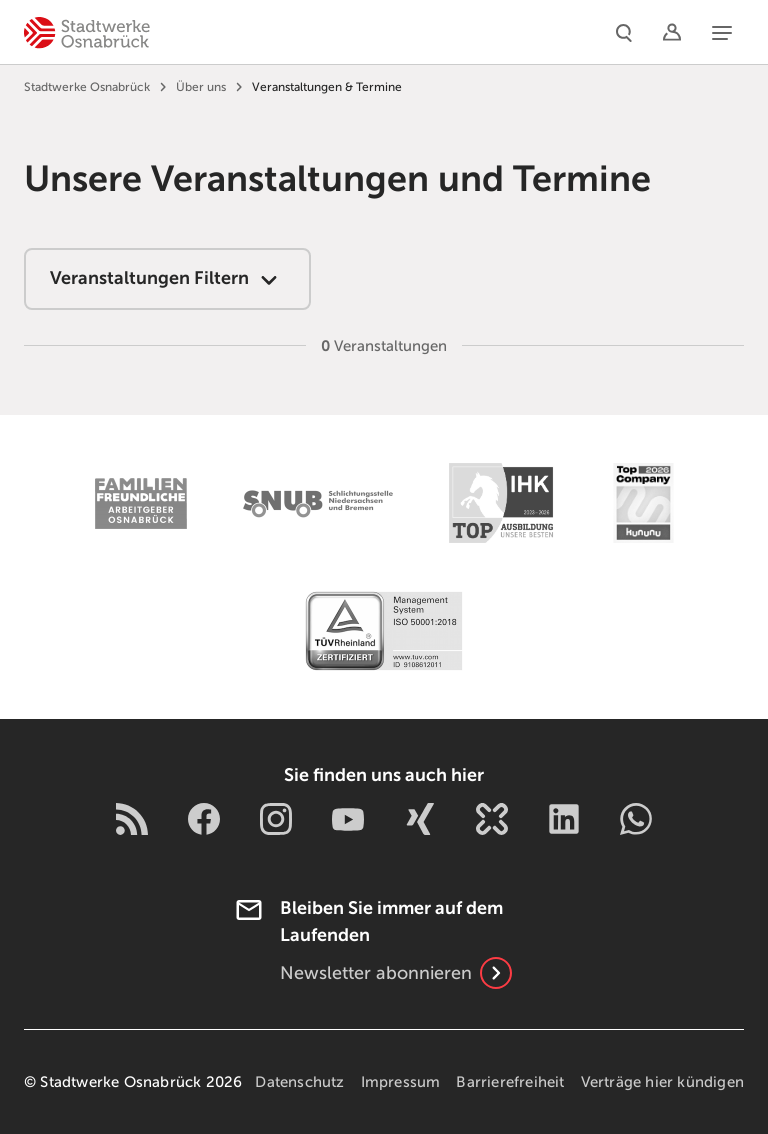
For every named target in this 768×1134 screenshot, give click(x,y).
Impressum (401, 1082)
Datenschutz (299, 1082)
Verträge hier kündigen (662, 1082)
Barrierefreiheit (510, 1082)
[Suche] (624, 32)
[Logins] (672, 32)
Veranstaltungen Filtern (167, 280)
